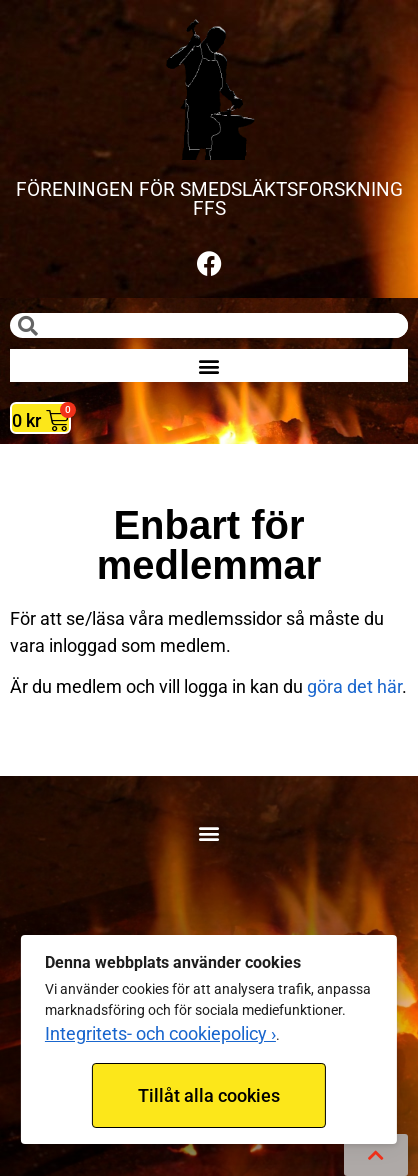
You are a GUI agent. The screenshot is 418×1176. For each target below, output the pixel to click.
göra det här (354, 686)
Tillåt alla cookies (209, 1095)
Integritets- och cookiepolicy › (160, 1033)
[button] (209, 365)
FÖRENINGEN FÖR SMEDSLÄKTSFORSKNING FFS (209, 199)
